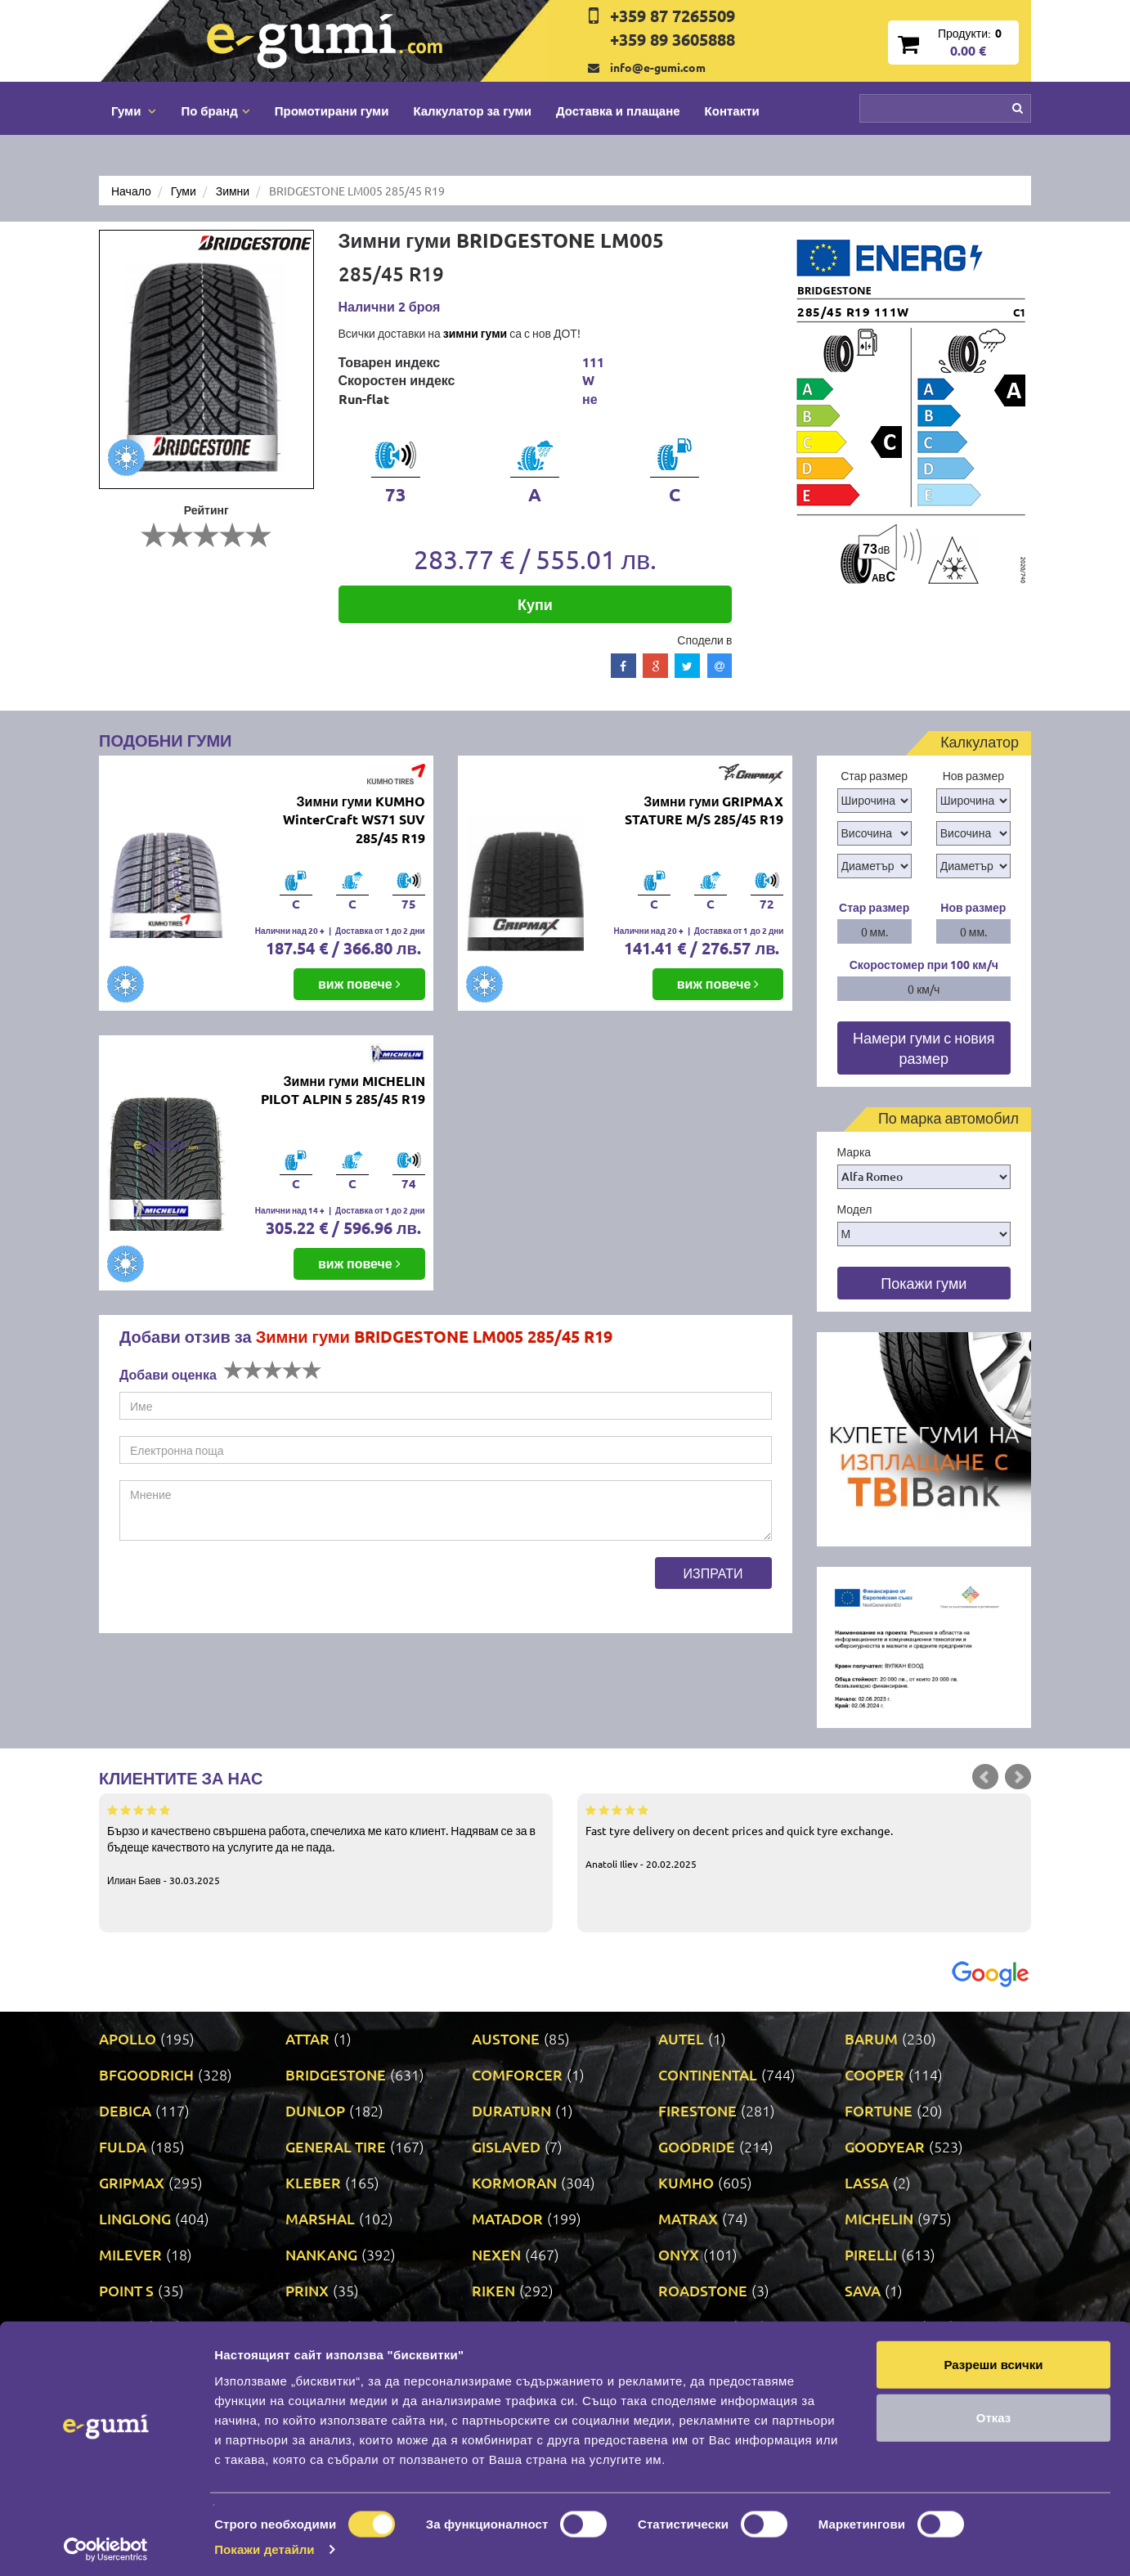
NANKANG (321, 2254)
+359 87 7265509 (672, 15)
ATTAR (307, 2038)
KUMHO (686, 2182)
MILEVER (130, 2254)
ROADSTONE (702, 2290)
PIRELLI (871, 2254)
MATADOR (507, 2218)
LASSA (867, 2182)
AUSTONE (506, 2038)
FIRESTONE (697, 2110)
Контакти (732, 110)
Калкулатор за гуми (472, 110)
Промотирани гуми (332, 110)
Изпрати (713, 1572)
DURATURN (511, 2110)
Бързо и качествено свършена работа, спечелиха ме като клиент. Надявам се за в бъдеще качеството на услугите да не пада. (326, 1844)
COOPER (874, 2074)
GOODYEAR (885, 2146)
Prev (985, 1777)
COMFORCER (517, 2074)
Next (1018, 1777)
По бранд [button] (215, 110)
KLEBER (313, 2182)
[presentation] (243, 1589)
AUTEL (681, 2038)
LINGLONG (135, 2218)
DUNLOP (315, 2110)
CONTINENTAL (707, 2074)
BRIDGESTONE (335, 2074)
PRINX (307, 2290)
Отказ (993, 2412)
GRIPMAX (131, 2182)
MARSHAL (320, 2218)
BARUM (871, 2038)
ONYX (678, 2254)
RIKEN (493, 2290)
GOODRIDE (696, 2146)
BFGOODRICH (146, 2074)
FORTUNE (879, 2110)
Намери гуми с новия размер (924, 1048)
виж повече (359, 983)
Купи (535, 604)
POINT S (126, 2290)
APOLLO (127, 2038)
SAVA (863, 2290)
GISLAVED (506, 2146)
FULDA (122, 2146)
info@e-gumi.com (658, 67)
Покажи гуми (923, 1282)
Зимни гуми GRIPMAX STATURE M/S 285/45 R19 (704, 810)
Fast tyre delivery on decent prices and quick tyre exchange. (804, 1836)
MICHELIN (879, 2218)
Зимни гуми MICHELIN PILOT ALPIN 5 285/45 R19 (343, 1090)
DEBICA (125, 2110)
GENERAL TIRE (335, 2146)
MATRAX (688, 2218)
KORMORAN (514, 2182)
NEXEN (496, 2254)
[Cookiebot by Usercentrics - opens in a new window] (105, 2544)
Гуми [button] (133, 110)
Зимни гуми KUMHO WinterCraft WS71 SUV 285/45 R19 (354, 819)
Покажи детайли (264, 2544)
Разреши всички (993, 2358)
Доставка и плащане (618, 110)
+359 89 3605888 (672, 39)
